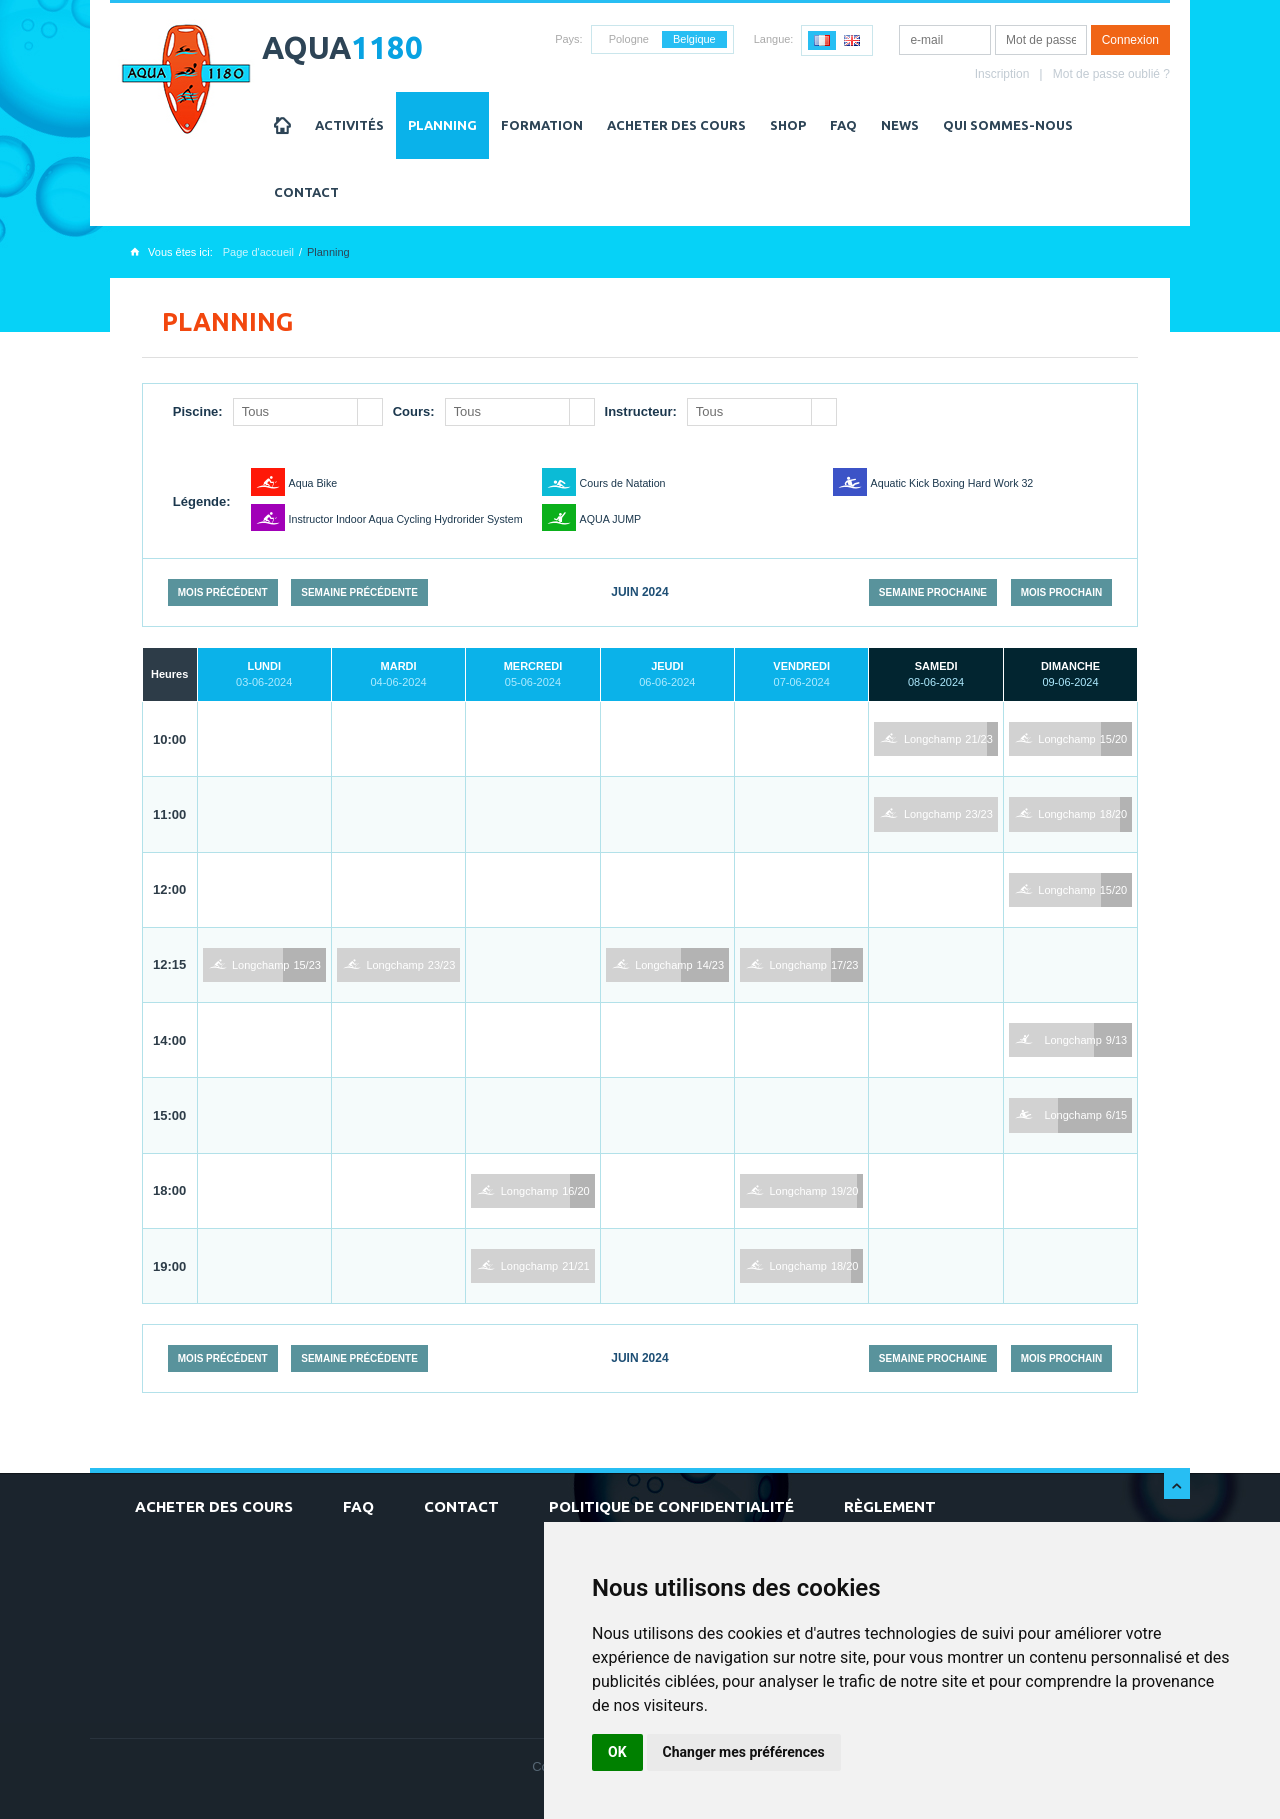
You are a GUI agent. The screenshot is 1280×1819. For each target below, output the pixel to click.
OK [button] (617, 1752)
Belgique (694, 39)
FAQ (843, 125)
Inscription (1002, 74)
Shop (788, 125)
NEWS (900, 125)
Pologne (629, 39)
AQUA (342, 47)
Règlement (890, 1506)
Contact (306, 192)
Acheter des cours (676, 125)
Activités (349, 125)
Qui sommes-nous (1008, 125)
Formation (542, 125)
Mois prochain (1062, 592)
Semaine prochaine (933, 592)
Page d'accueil (258, 252)
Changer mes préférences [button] (744, 1752)
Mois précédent (223, 592)
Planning (442, 125)
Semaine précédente (359, 592)
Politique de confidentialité (671, 1506)
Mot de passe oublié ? (1111, 74)
